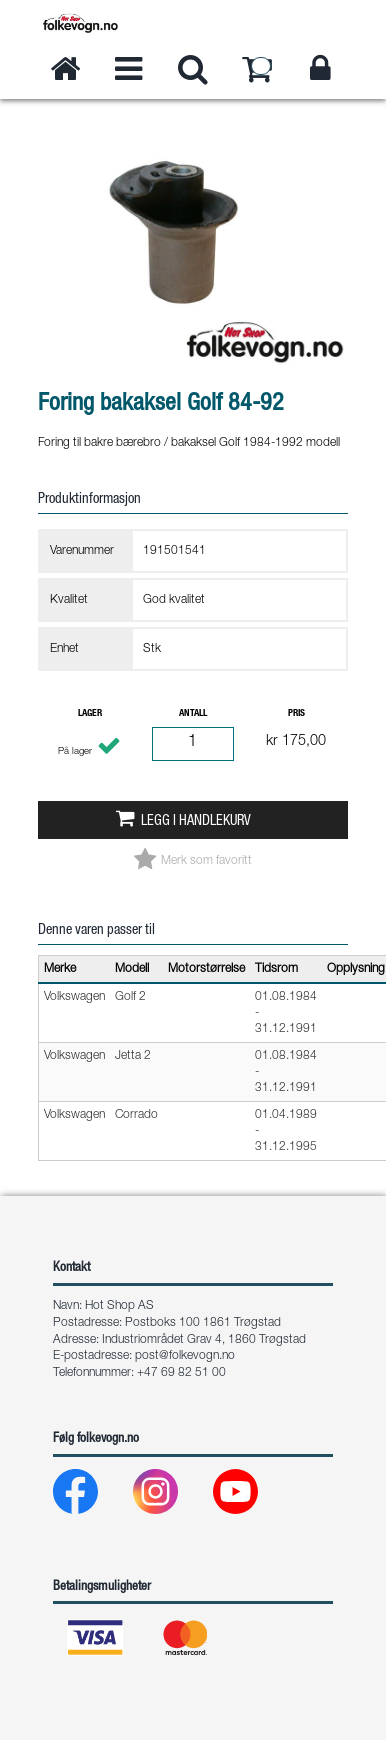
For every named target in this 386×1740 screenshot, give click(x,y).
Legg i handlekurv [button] (196, 822)
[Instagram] (171, 1496)
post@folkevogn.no (185, 1356)
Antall (193, 714)
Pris (296, 714)
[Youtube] (251, 1496)
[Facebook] (91, 1496)
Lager (90, 714)
